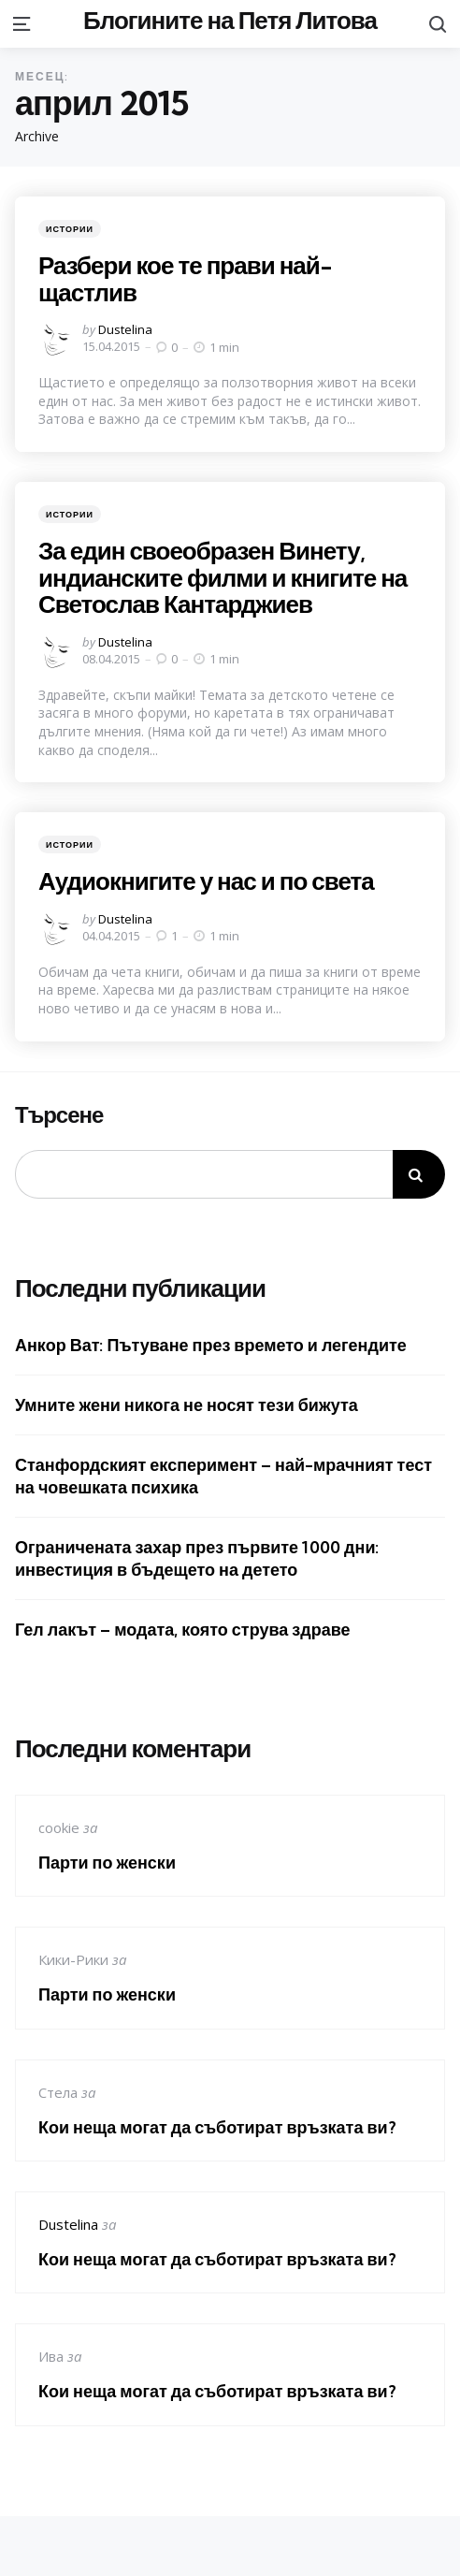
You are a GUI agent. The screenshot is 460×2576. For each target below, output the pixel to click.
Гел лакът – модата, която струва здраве (182, 1629)
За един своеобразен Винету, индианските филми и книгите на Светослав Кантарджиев (222, 577)
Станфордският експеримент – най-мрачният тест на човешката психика (223, 1475)
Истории (69, 229)
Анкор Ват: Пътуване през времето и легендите (211, 1345)
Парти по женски (107, 1862)
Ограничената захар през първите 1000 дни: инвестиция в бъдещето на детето (197, 1557)
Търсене (59, 1115)
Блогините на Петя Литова (230, 20)
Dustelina (125, 329)
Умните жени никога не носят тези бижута (186, 1405)
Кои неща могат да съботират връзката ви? (217, 2127)
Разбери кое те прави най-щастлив (185, 279)
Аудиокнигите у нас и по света (206, 881)
